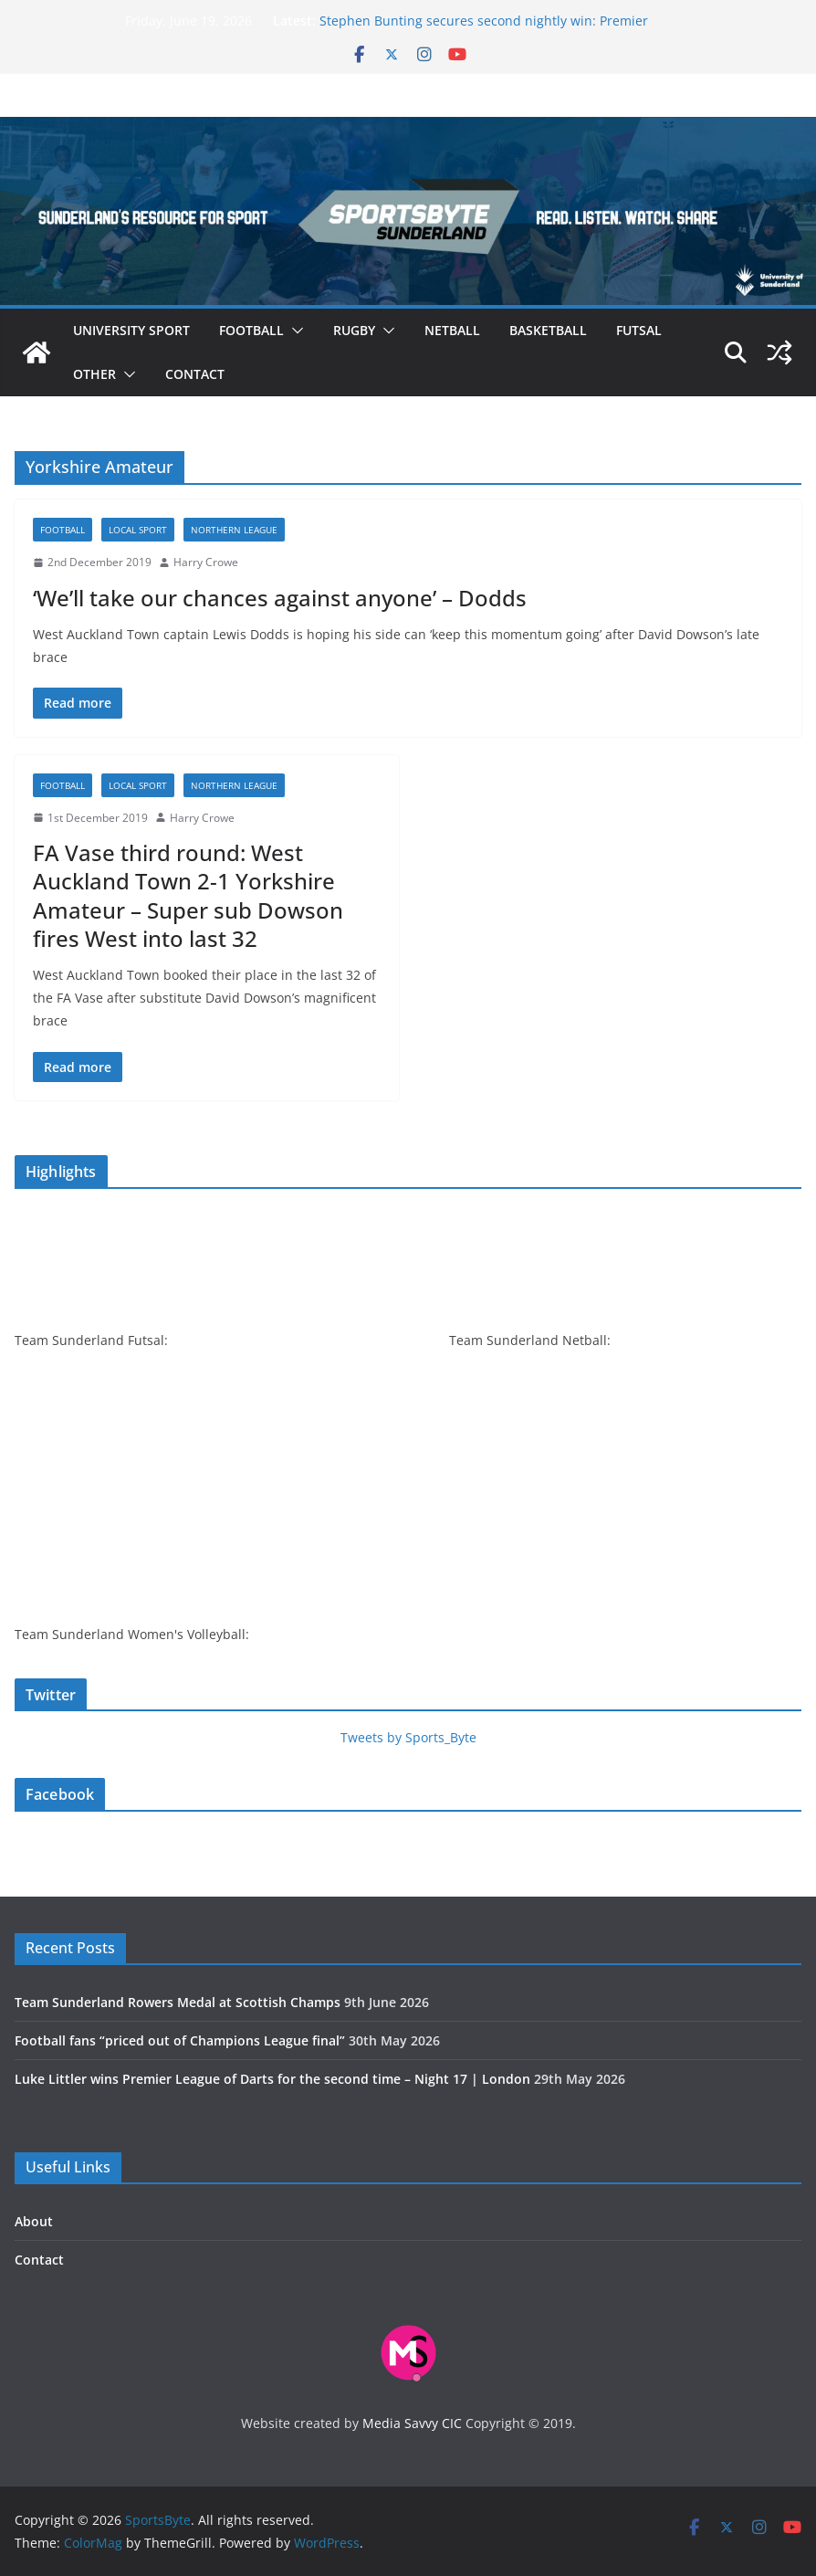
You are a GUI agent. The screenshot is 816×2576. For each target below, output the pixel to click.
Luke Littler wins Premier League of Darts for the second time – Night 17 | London (272, 2078)
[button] (294, 330)
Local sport (138, 529)
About (34, 2221)
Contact (195, 374)
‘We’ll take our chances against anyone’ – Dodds (280, 598)
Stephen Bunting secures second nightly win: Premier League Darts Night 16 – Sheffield (483, 29)
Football (251, 330)
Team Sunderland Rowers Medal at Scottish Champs (177, 2002)
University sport (131, 330)
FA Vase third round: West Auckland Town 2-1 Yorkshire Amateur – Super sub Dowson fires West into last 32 (188, 895)
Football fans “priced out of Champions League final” (180, 2040)
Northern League (234, 529)
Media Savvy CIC (412, 2423)
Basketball (548, 330)
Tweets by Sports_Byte (408, 1737)
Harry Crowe (205, 562)
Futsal (639, 330)
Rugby (354, 330)
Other (94, 374)
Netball (452, 330)
